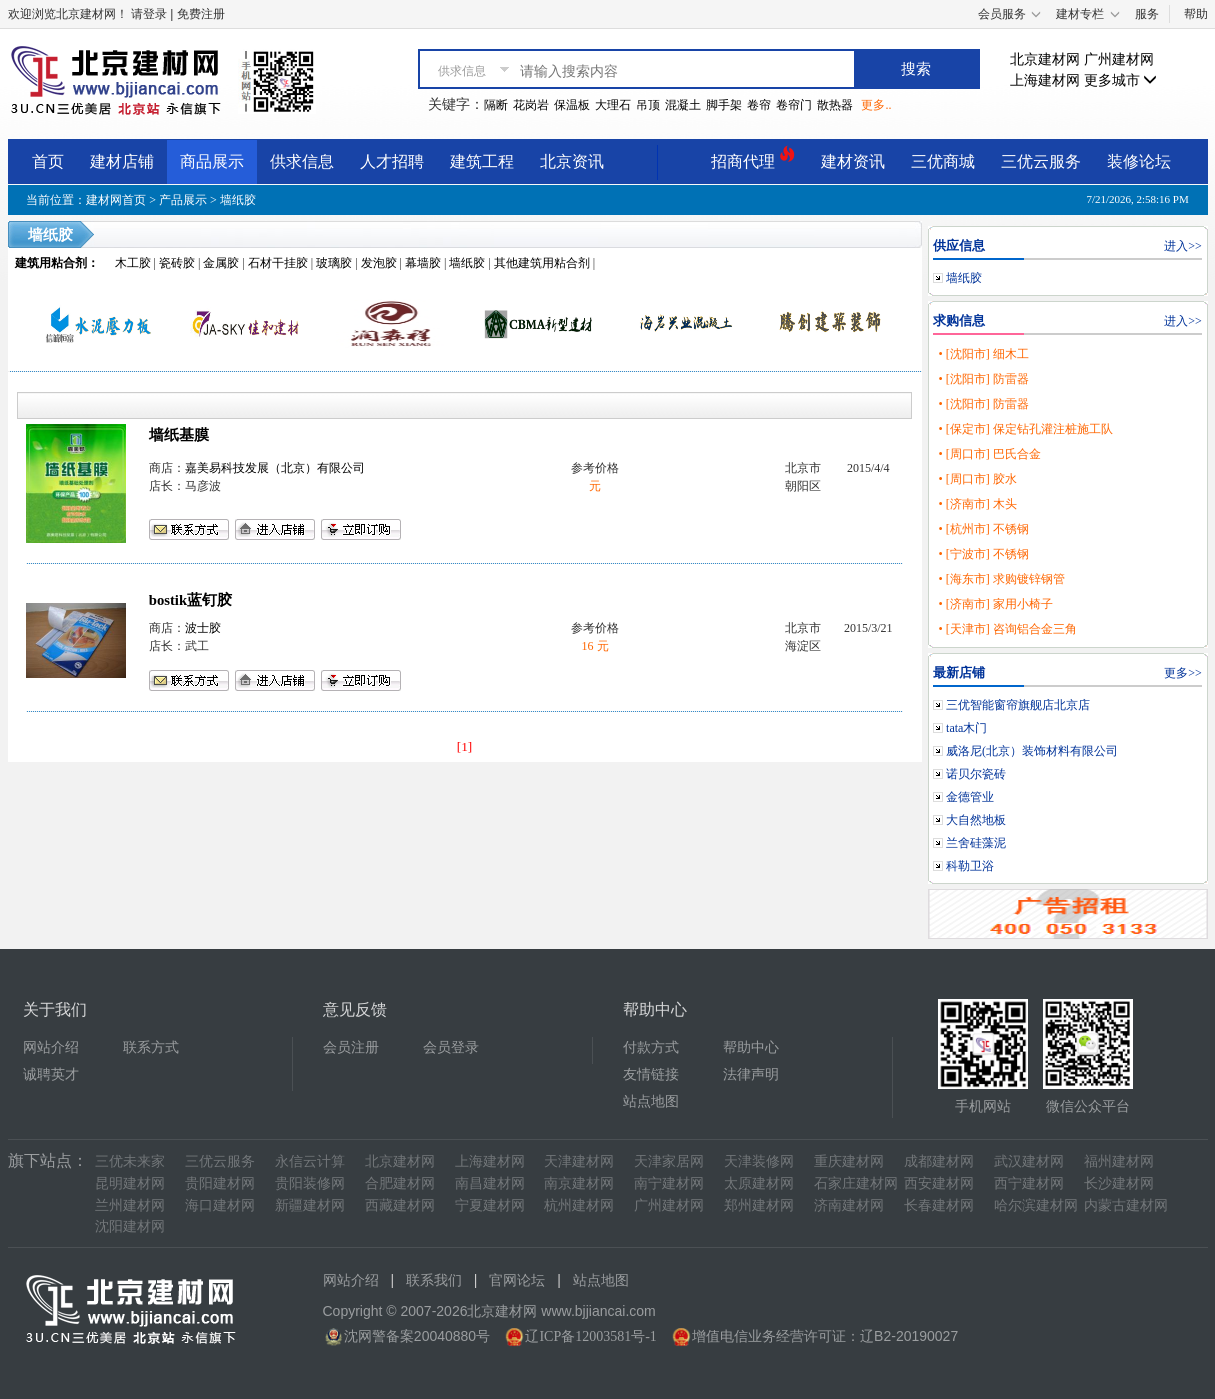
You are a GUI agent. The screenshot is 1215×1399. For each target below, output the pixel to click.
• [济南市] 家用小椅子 (995, 604)
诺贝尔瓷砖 (976, 774)
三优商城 (943, 161)
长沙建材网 (1119, 1183)
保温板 (572, 105)
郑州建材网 (759, 1205)
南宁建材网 (669, 1183)
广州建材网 (1119, 59)
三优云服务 (1041, 161)
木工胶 (133, 263)
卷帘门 (794, 105)
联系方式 (151, 1047)
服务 (1147, 14)
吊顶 (648, 105)
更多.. (876, 105)
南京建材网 (579, 1183)
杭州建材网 (579, 1205)
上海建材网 (1045, 80)
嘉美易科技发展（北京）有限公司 (275, 468)
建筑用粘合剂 (51, 263)
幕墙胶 (423, 263)
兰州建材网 (130, 1205)
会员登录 (451, 1047)
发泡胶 (379, 263)
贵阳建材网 (220, 1183)
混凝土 (683, 105)
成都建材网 (939, 1161)
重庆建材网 (849, 1161)
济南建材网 (849, 1205)
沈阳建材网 (130, 1226)
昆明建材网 (130, 1183)
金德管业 (970, 797)
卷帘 (759, 105)
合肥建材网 (400, 1183)
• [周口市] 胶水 (977, 479)
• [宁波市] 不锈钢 (983, 554)
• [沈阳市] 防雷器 (983, 379)
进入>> (1183, 246)
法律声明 (751, 1074)
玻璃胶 (334, 263)
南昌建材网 (490, 1183)
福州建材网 (1119, 1161)
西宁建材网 (1029, 1183)
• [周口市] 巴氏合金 (989, 454)
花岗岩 (531, 105)
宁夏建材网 (490, 1205)
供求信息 (302, 161)
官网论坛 (517, 1280)
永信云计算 (310, 1161)
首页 (48, 161)
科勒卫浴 (970, 866)
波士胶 (203, 628)
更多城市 (1121, 80)
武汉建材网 (1029, 1161)
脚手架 (724, 105)
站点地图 (651, 1101)
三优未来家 (130, 1161)
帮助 (1196, 14)
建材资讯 (853, 161)
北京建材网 (1045, 59)
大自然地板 (976, 820)
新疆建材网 (310, 1205)
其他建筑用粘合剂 (542, 263)
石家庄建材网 (856, 1183)
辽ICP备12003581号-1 (590, 1336)
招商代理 (753, 158)
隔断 (496, 105)
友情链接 (651, 1074)
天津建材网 (579, 1161)
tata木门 (966, 728)
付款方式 (651, 1047)
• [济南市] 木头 (977, 504)
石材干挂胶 (278, 263)
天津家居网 (669, 1161)
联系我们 (434, 1280)
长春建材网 (939, 1205)
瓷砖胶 (177, 263)
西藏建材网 (400, 1205)
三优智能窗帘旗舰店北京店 (1018, 705)
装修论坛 (1139, 161)
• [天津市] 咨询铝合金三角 (1007, 629)
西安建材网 (939, 1183)
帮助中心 (751, 1047)
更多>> (1183, 673)
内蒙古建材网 (1126, 1205)
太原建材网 (759, 1183)
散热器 (835, 105)
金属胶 (221, 263)
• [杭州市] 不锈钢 (983, 529)
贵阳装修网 (310, 1183)
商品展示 (212, 161)
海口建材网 (220, 1205)
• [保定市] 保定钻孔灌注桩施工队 (1025, 429)
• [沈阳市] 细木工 (983, 354)
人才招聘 (392, 161)
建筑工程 (482, 161)
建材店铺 (122, 161)
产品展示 (183, 200)
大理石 (613, 105)
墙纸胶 (238, 200)
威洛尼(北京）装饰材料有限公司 (1032, 751)
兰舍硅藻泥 (976, 843)
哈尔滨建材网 (1036, 1205)
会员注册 (351, 1047)
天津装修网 (759, 1161)
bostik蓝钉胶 (190, 600)
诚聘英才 (51, 1074)
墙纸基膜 (179, 435)
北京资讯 (572, 161)
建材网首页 (116, 200)
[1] (465, 746)
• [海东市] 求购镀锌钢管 (1001, 579)
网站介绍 (51, 1047)
